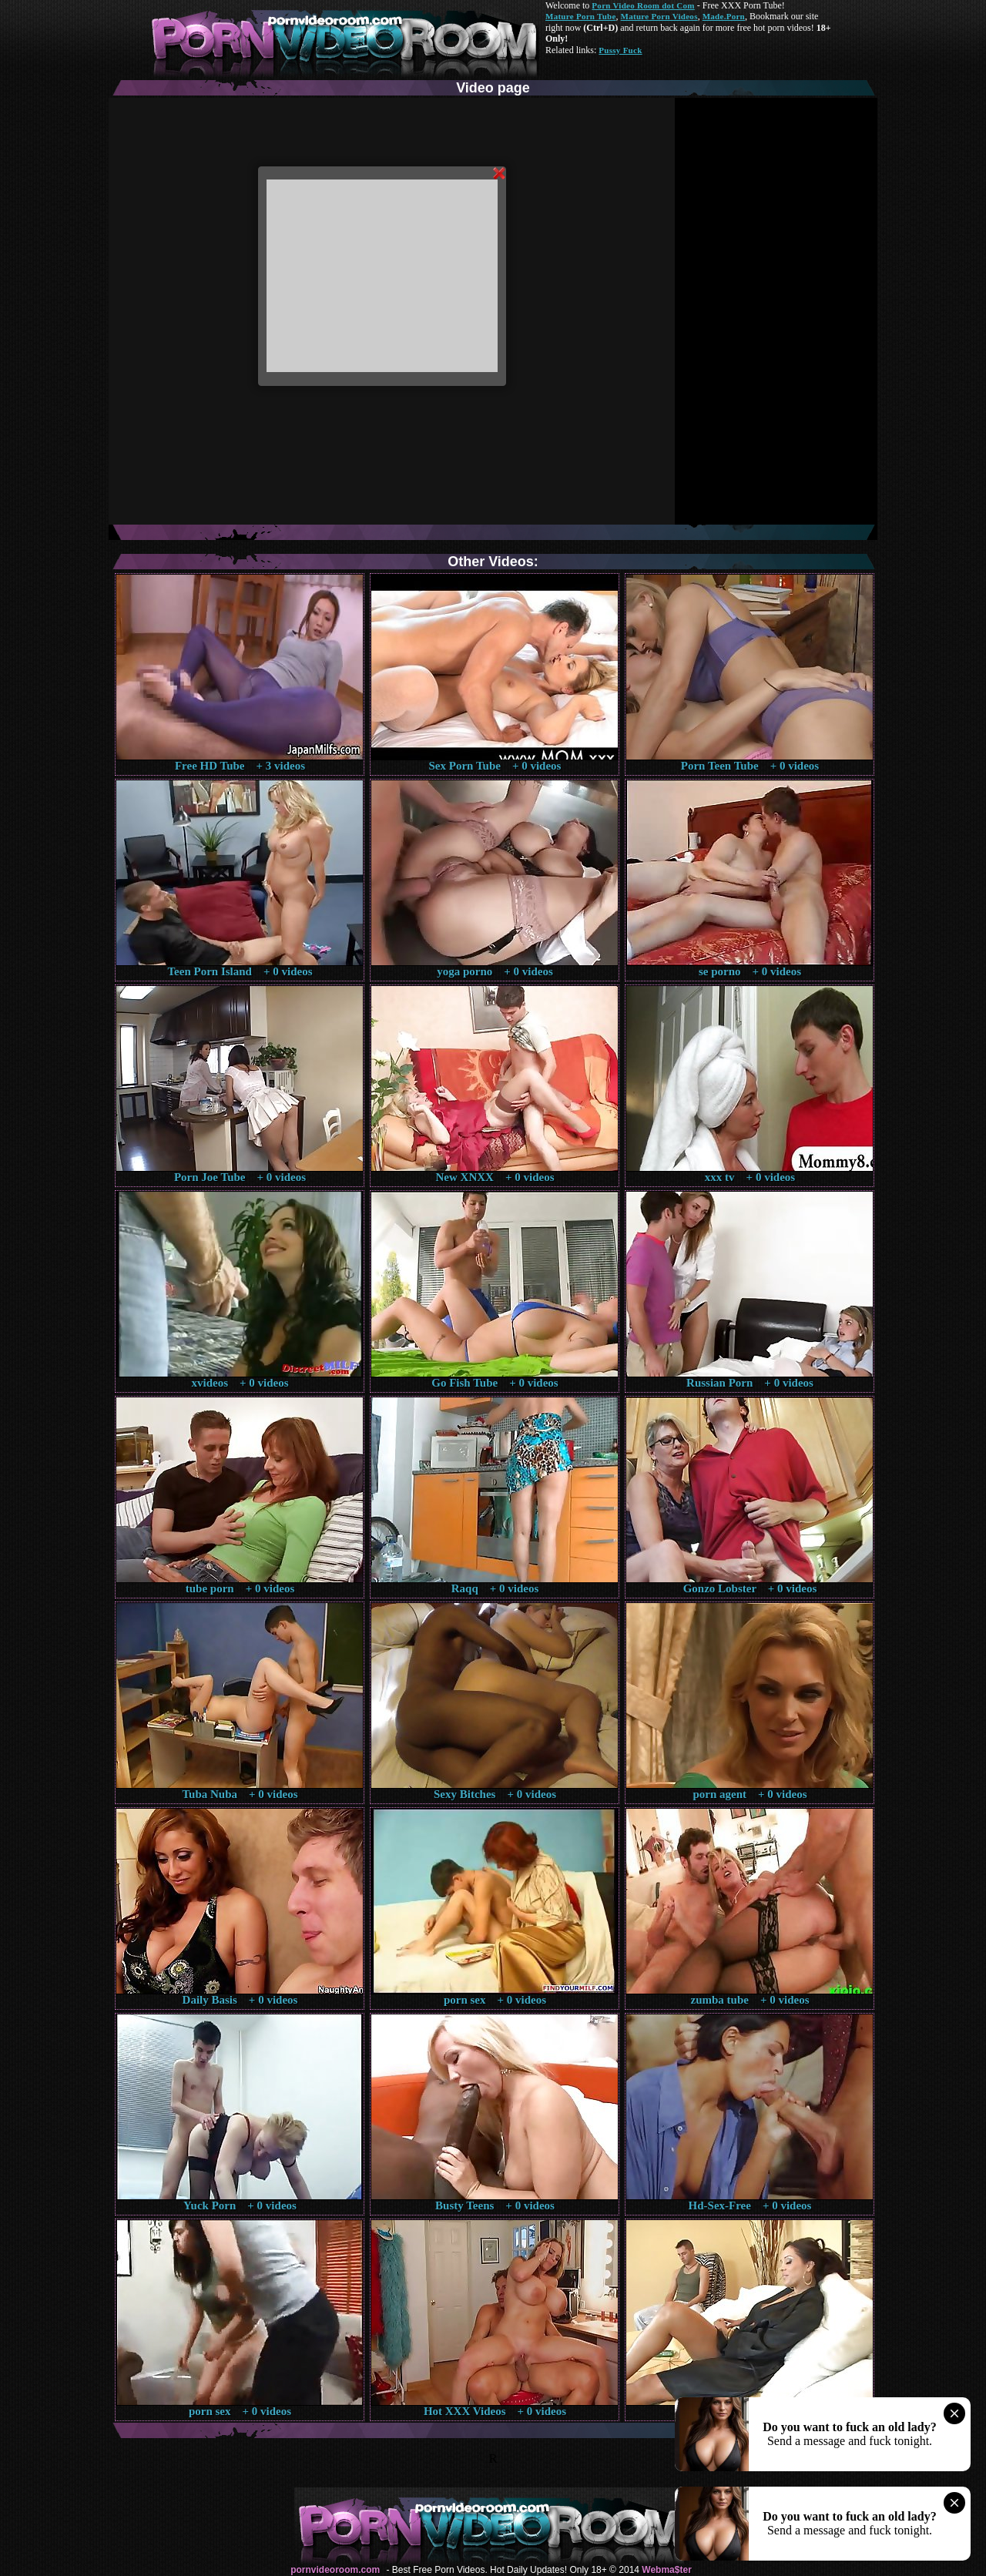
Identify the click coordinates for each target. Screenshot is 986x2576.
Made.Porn (724, 16)
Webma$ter (666, 2569)
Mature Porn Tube (580, 16)
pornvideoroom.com (335, 2569)
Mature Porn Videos (659, 16)
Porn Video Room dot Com (643, 5)
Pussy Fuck (620, 50)
